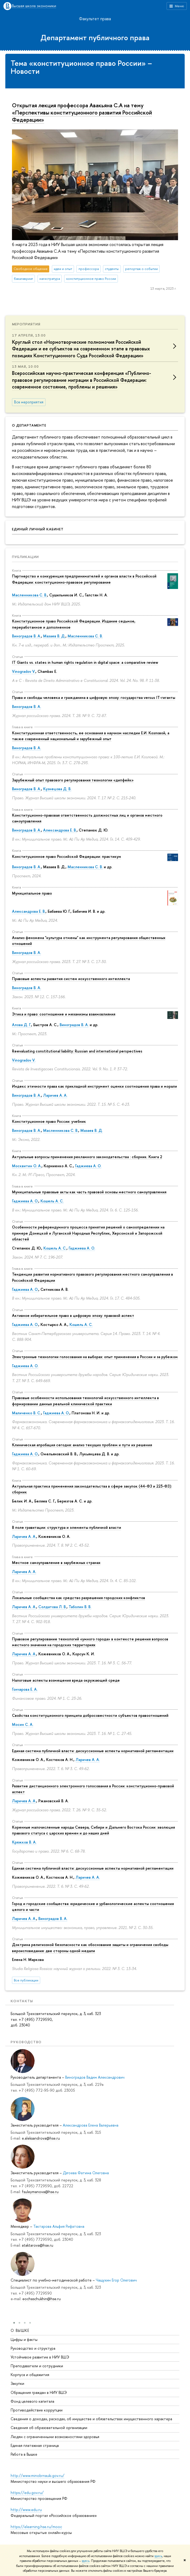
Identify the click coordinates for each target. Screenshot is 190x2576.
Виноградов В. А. (26, 635)
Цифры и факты (24, 2339)
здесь (158, 2556)
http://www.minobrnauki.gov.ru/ (37, 2475)
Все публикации (26, 1980)
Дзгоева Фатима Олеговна (86, 2172)
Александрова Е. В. (60, 830)
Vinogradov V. (23, 671)
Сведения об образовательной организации (49, 2427)
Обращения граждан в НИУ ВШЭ (39, 2392)
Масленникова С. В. (29, 594)
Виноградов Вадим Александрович (95, 2077)
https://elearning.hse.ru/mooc (36, 2526)
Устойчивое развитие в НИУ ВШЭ (40, 2357)
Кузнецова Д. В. (57, 788)
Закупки (17, 2383)
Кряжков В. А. (24, 1842)
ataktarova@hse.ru (37, 2245)
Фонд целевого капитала (32, 2401)
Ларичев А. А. (55, 1095)
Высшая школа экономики (34, 6)
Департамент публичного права (95, 37)
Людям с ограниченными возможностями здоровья (55, 2436)
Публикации (25, 556)
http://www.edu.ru (26, 2509)
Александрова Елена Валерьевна (90, 2125)
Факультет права (95, 19)
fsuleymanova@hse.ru (40, 2191)
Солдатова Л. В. (52, 1606)
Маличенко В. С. (26, 1412)
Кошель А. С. (52, 1200)
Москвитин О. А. (27, 1165)
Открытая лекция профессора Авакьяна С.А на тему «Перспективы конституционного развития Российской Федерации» (82, 112)
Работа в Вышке (24, 2454)
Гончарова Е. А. (25, 1689)
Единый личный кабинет (38, 529)
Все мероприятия (28, 402)
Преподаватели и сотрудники (37, 2365)
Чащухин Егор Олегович (116, 2280)
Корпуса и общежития (30, 2374)
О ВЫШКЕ (20, 2330)
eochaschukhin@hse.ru (41, 2298)
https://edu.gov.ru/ (27, 2492)
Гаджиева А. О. (88, 1165)
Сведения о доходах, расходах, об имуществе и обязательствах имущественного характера (91, 2418)
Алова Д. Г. (21, 1024)
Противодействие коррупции (37, 2410)
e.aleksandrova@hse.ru (41, 2138)
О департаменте (29, 425)
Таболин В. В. (80, 1606)
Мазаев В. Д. (54, 635)
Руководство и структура (33, 2348)
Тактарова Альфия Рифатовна (58, 2226)
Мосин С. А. (22, 1724)
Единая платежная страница (35, 2445)
